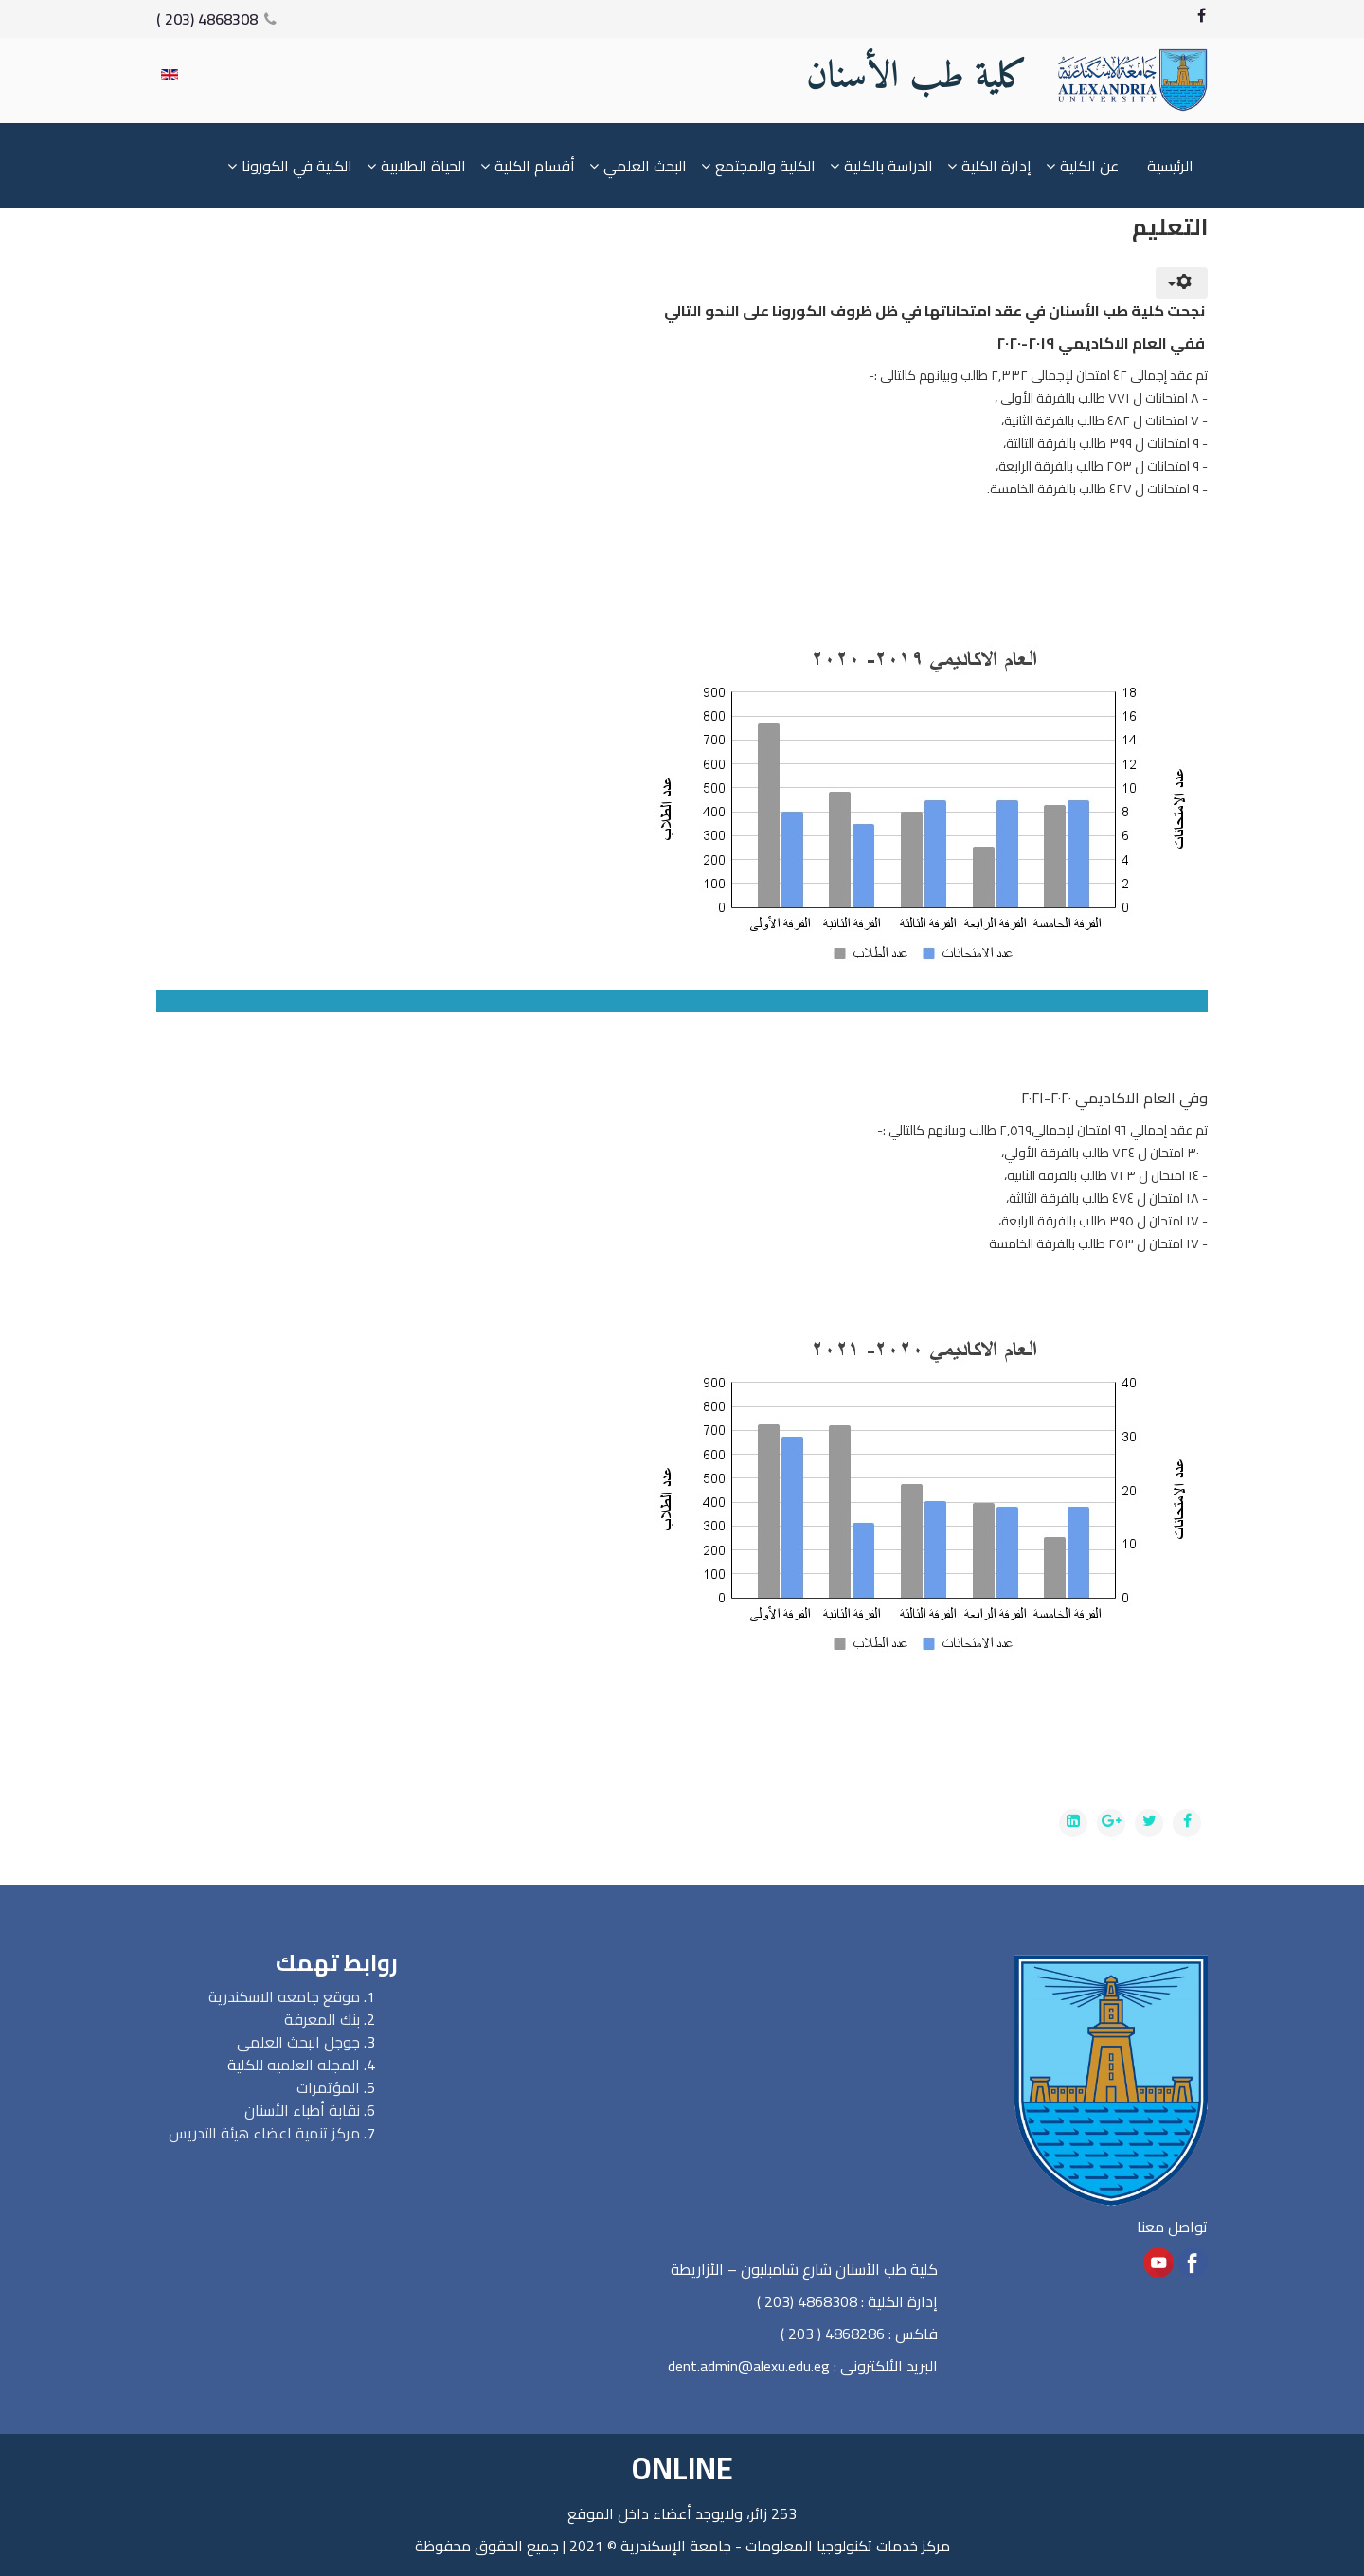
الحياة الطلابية (423, 166)
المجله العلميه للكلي (298, 2064)
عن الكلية (1089, 166)
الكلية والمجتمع (765, 166)
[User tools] (1182, 283)
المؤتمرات (328, 2087)
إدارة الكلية (996, 166)
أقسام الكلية (534, 166)
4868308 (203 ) (207, 19)
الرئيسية (1170, 166)
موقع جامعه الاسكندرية (284, 1996)
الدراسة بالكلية (888, 166)
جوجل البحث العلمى (298, 2042)
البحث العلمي (645, 166)
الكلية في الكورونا (297, 166)
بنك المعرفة (322, 2019)
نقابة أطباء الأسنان (302, 2110)
